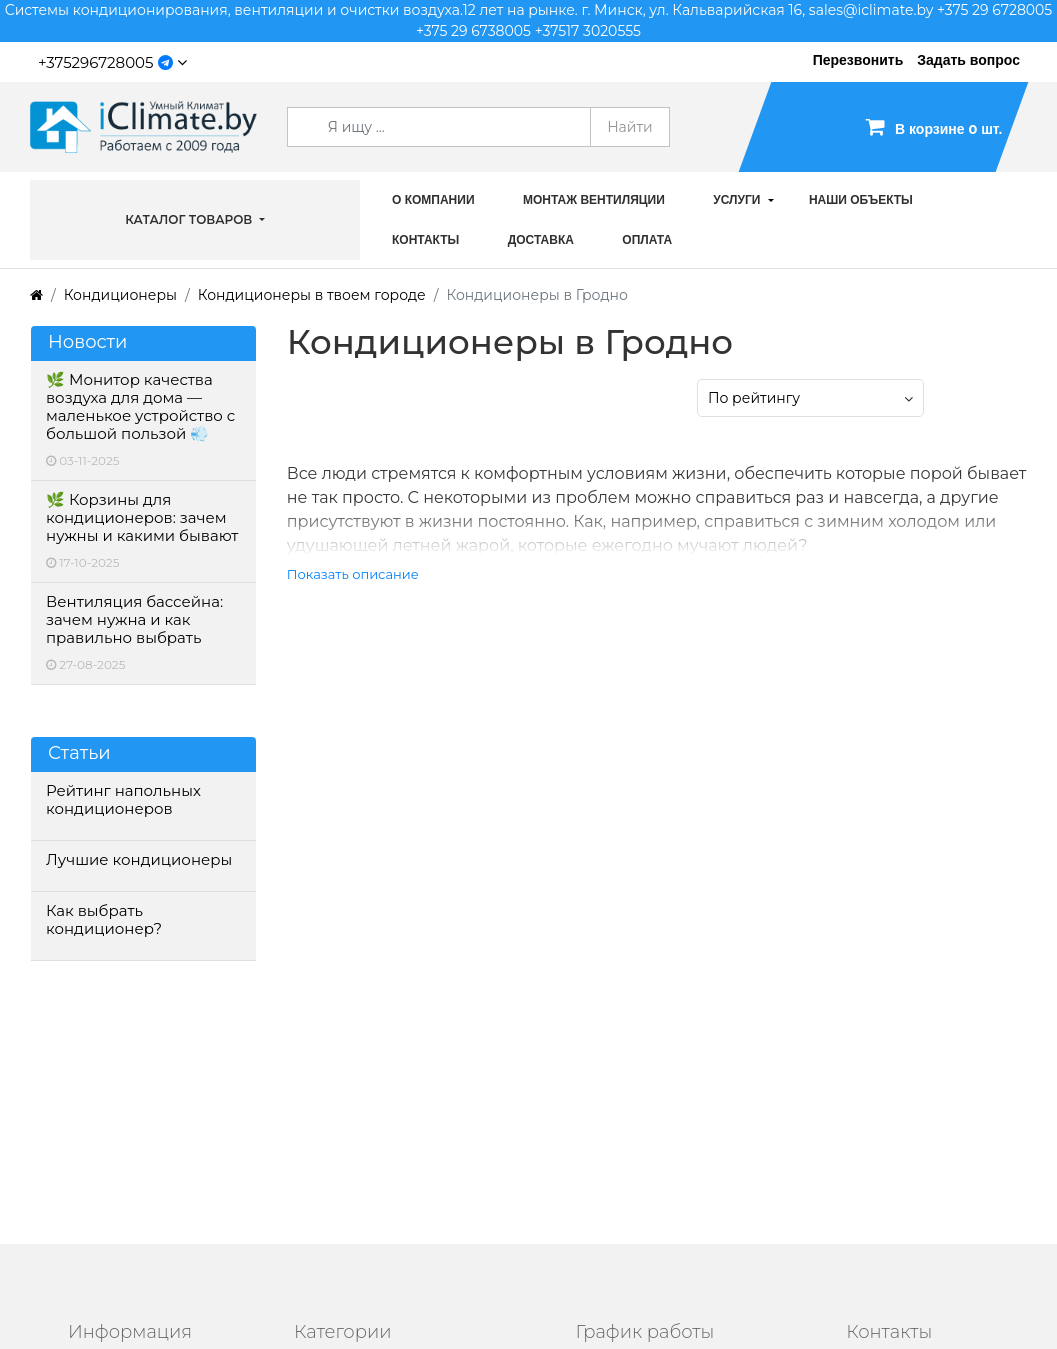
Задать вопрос (968, 60)
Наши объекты (861, 200)
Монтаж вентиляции (594, 200)
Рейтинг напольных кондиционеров (123, 800)
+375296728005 (96, 62)
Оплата (647, 240)
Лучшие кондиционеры (139, 860)
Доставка (541, 240)
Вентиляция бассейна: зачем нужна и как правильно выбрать (134, 620)
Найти (630, 127)
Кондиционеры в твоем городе (312, 295)
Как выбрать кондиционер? (104, 920)
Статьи (79, 753)
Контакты (425, 240)
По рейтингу (754, 398)
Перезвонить (858, 60)
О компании (433, 200)
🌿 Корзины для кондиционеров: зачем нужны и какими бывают (142, 518)
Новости (87, 342)
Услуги (736, 200)
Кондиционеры (120, 295)
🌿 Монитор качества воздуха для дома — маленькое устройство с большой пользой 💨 (140, 407)
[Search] (439, 127)
